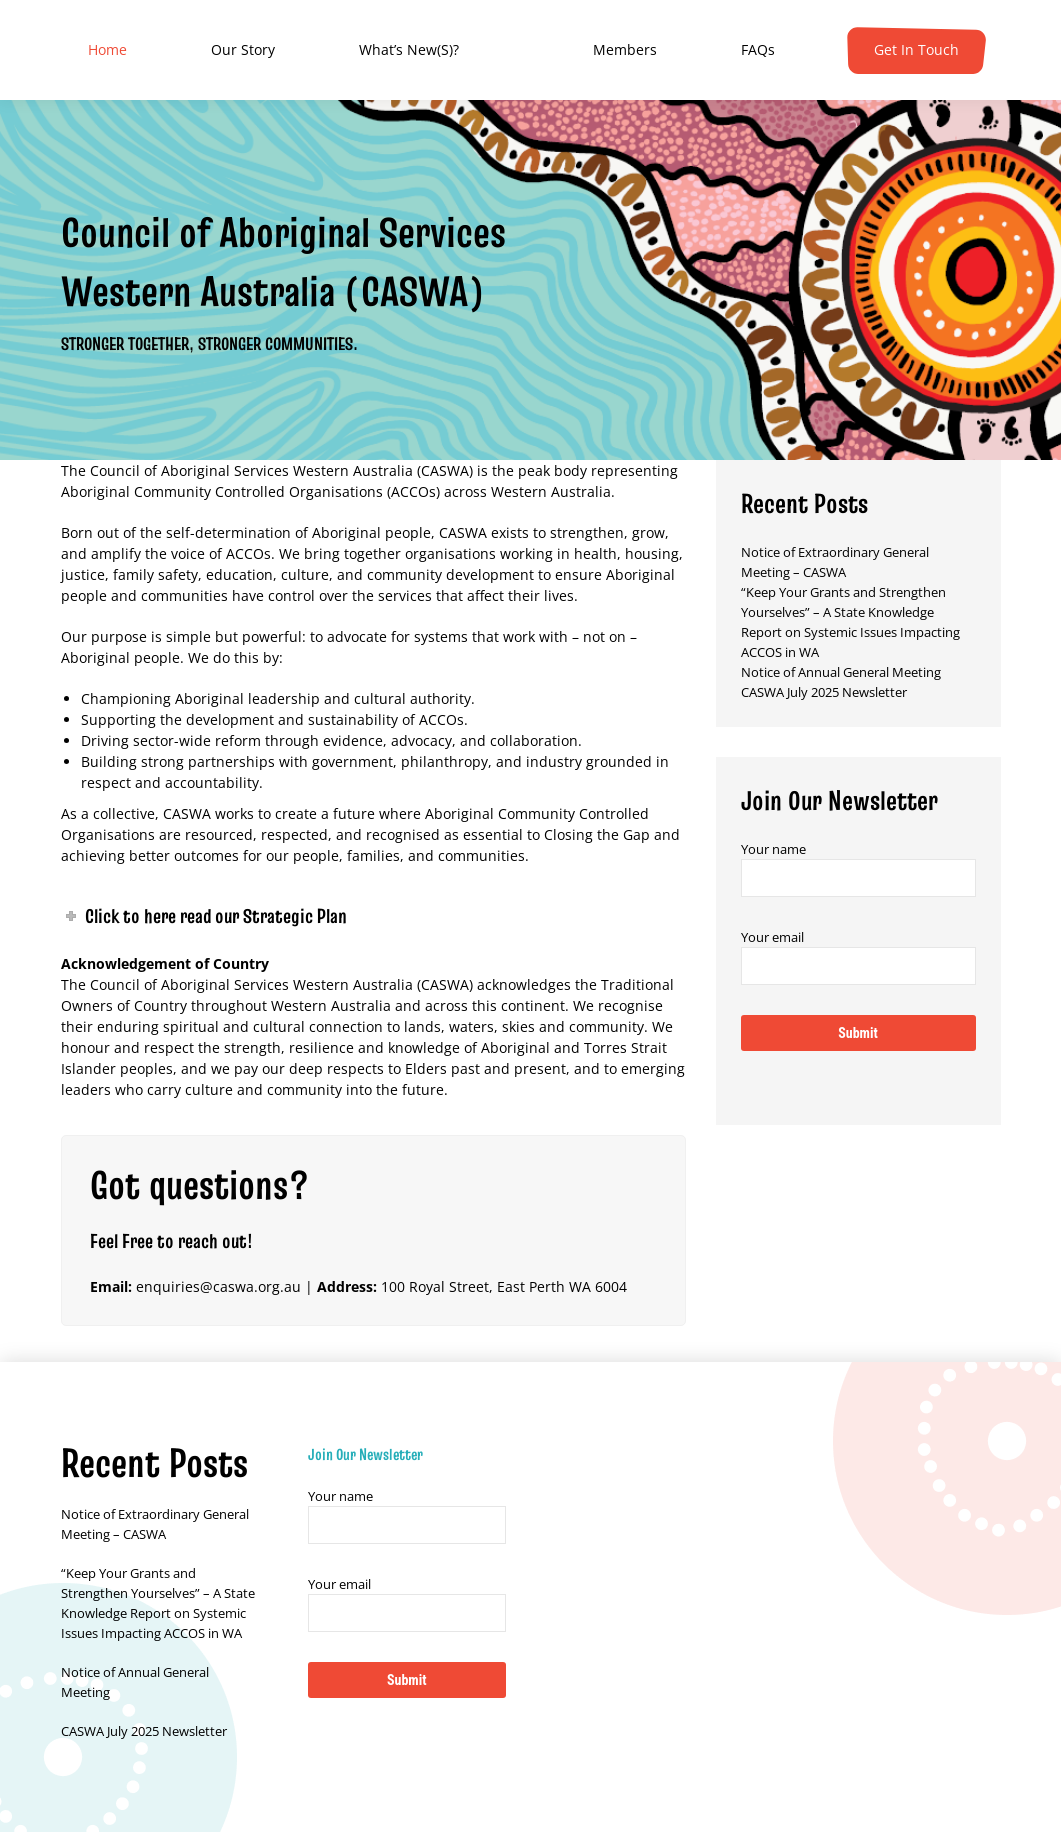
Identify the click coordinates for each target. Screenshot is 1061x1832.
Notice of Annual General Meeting (841, 672)
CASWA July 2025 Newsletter (824, 692)
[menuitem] (107, 50)
